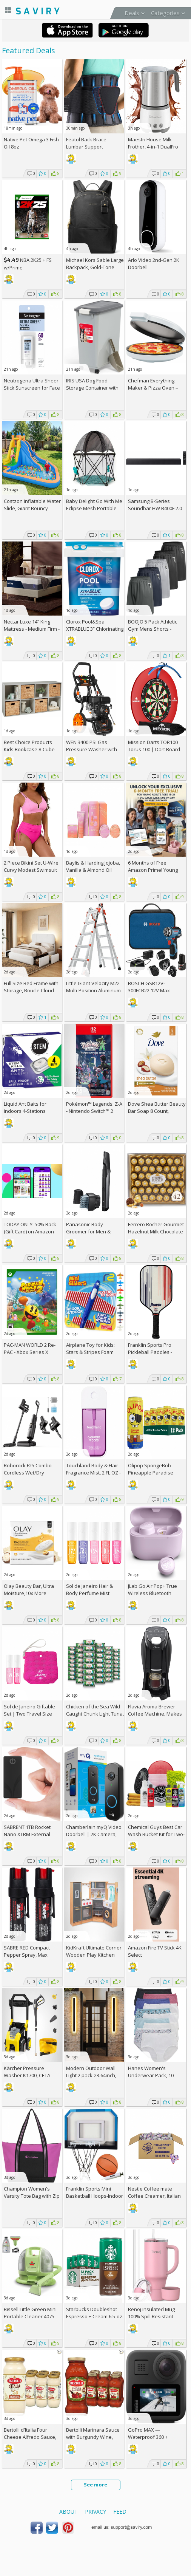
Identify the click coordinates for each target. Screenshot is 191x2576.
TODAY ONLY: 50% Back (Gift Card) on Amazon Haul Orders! (30, 1231)
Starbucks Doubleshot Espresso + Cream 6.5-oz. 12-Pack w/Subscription (94, 2316)
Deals (132, 13)
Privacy (95, 2511)
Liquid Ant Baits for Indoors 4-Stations (25, 1107)
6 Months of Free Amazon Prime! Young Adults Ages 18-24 (153, 869)
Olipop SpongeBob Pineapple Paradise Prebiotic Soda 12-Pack (154, 1472)
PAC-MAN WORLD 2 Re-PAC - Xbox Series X (29, 1348)
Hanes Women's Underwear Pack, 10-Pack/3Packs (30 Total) (153, 2075)
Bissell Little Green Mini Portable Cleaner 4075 (30, 2313)
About (68, 2511)
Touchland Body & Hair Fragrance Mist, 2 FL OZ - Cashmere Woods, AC (93, 1472)
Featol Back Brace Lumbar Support (86, 143)
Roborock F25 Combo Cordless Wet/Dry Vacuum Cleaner (28, 1472)
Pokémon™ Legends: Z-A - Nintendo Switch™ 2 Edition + (94, 1111)
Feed (119, 2511)
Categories (165, 13)
